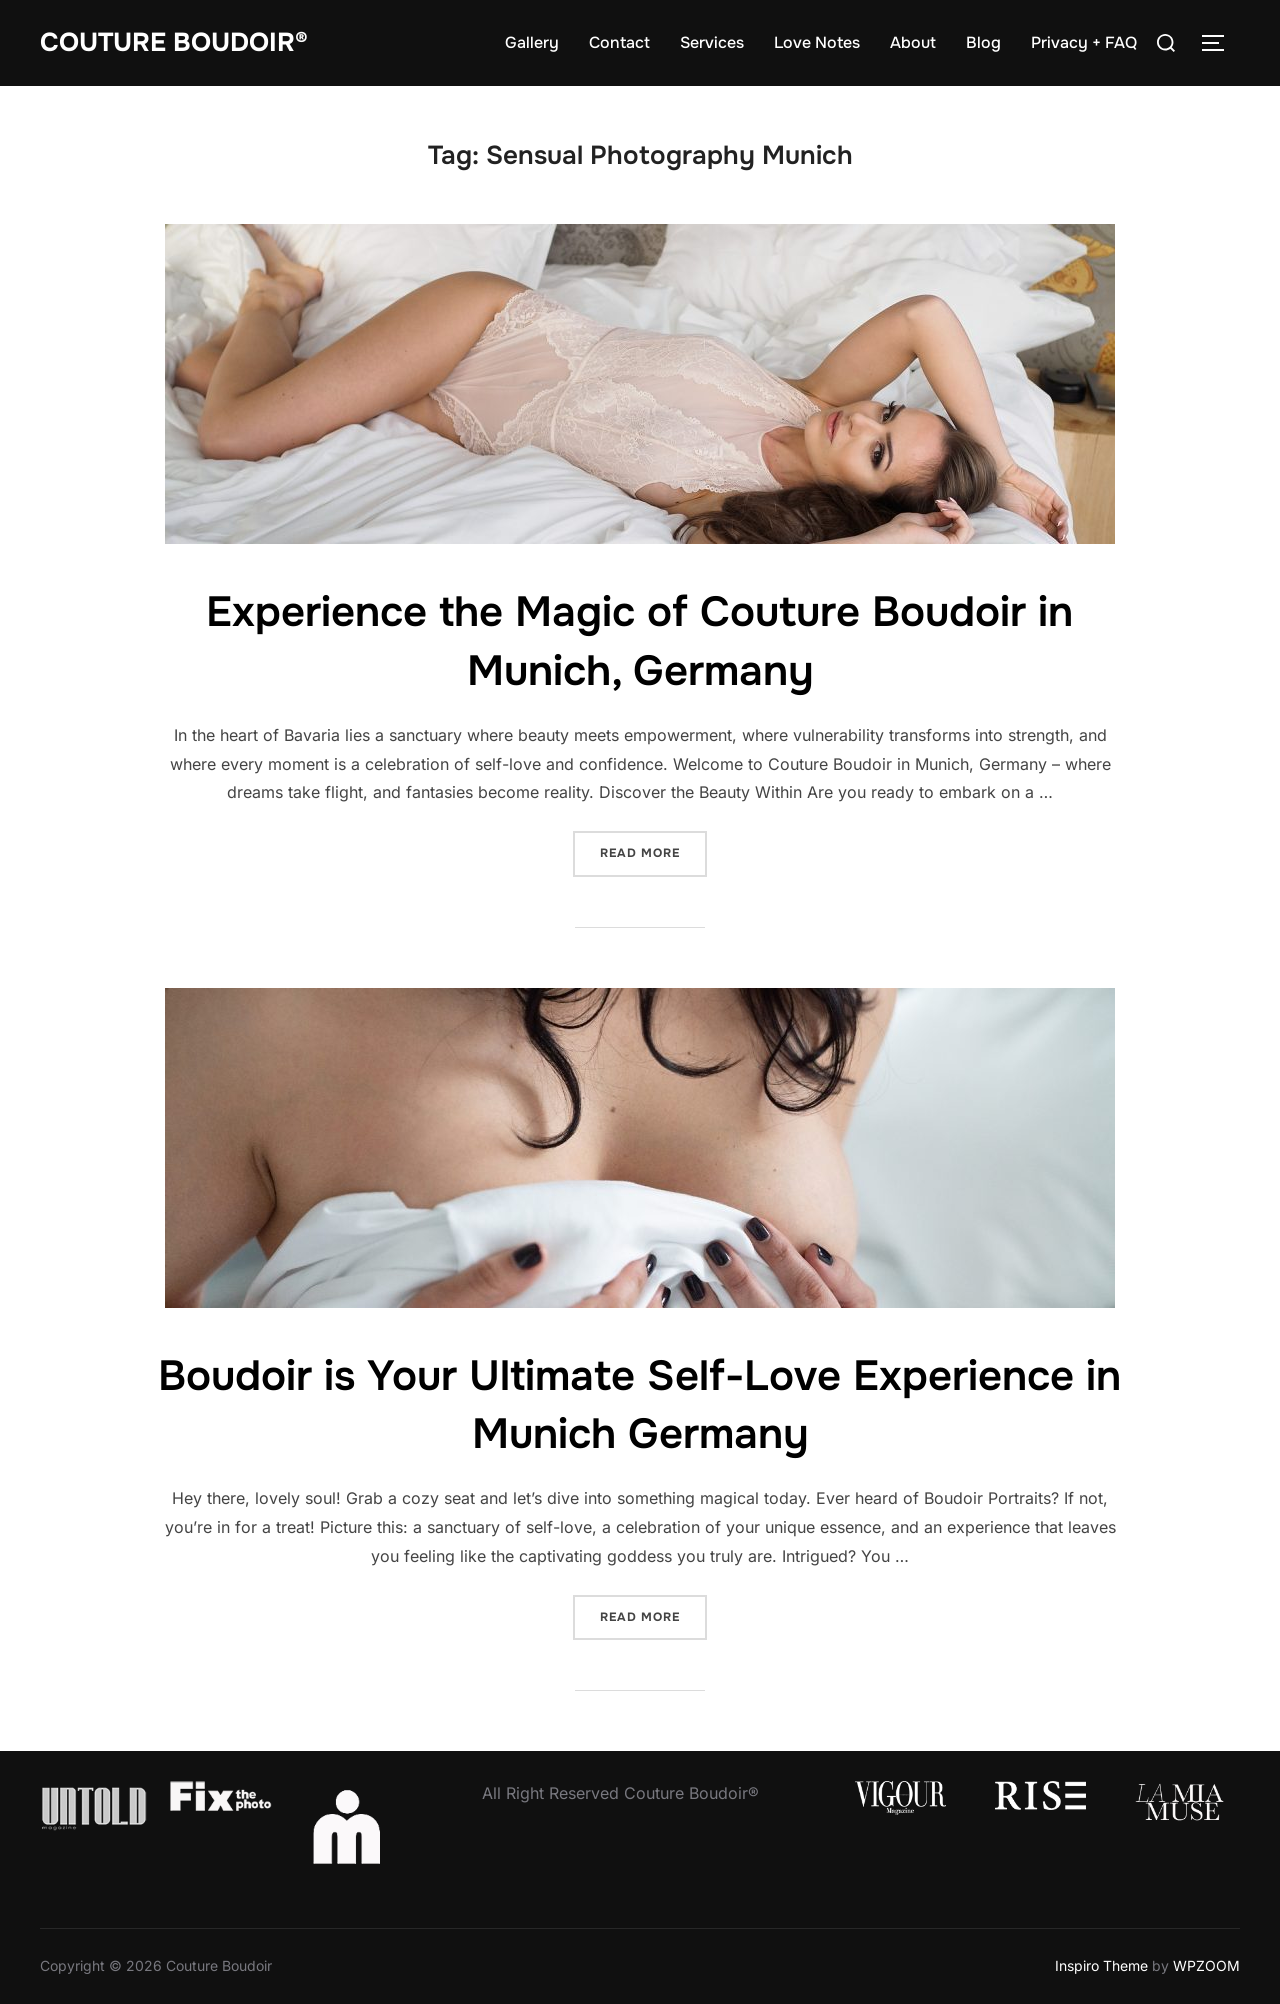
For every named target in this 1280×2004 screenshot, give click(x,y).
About (913, 42)
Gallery (532, 42)
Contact (619, 42)
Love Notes (817, 42)
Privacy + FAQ (1084, 42)
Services (712, 42)
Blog (983, 42)
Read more (653, 851)
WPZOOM (1206, 1965)
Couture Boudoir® (174, 42)
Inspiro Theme (1101, 1965)
